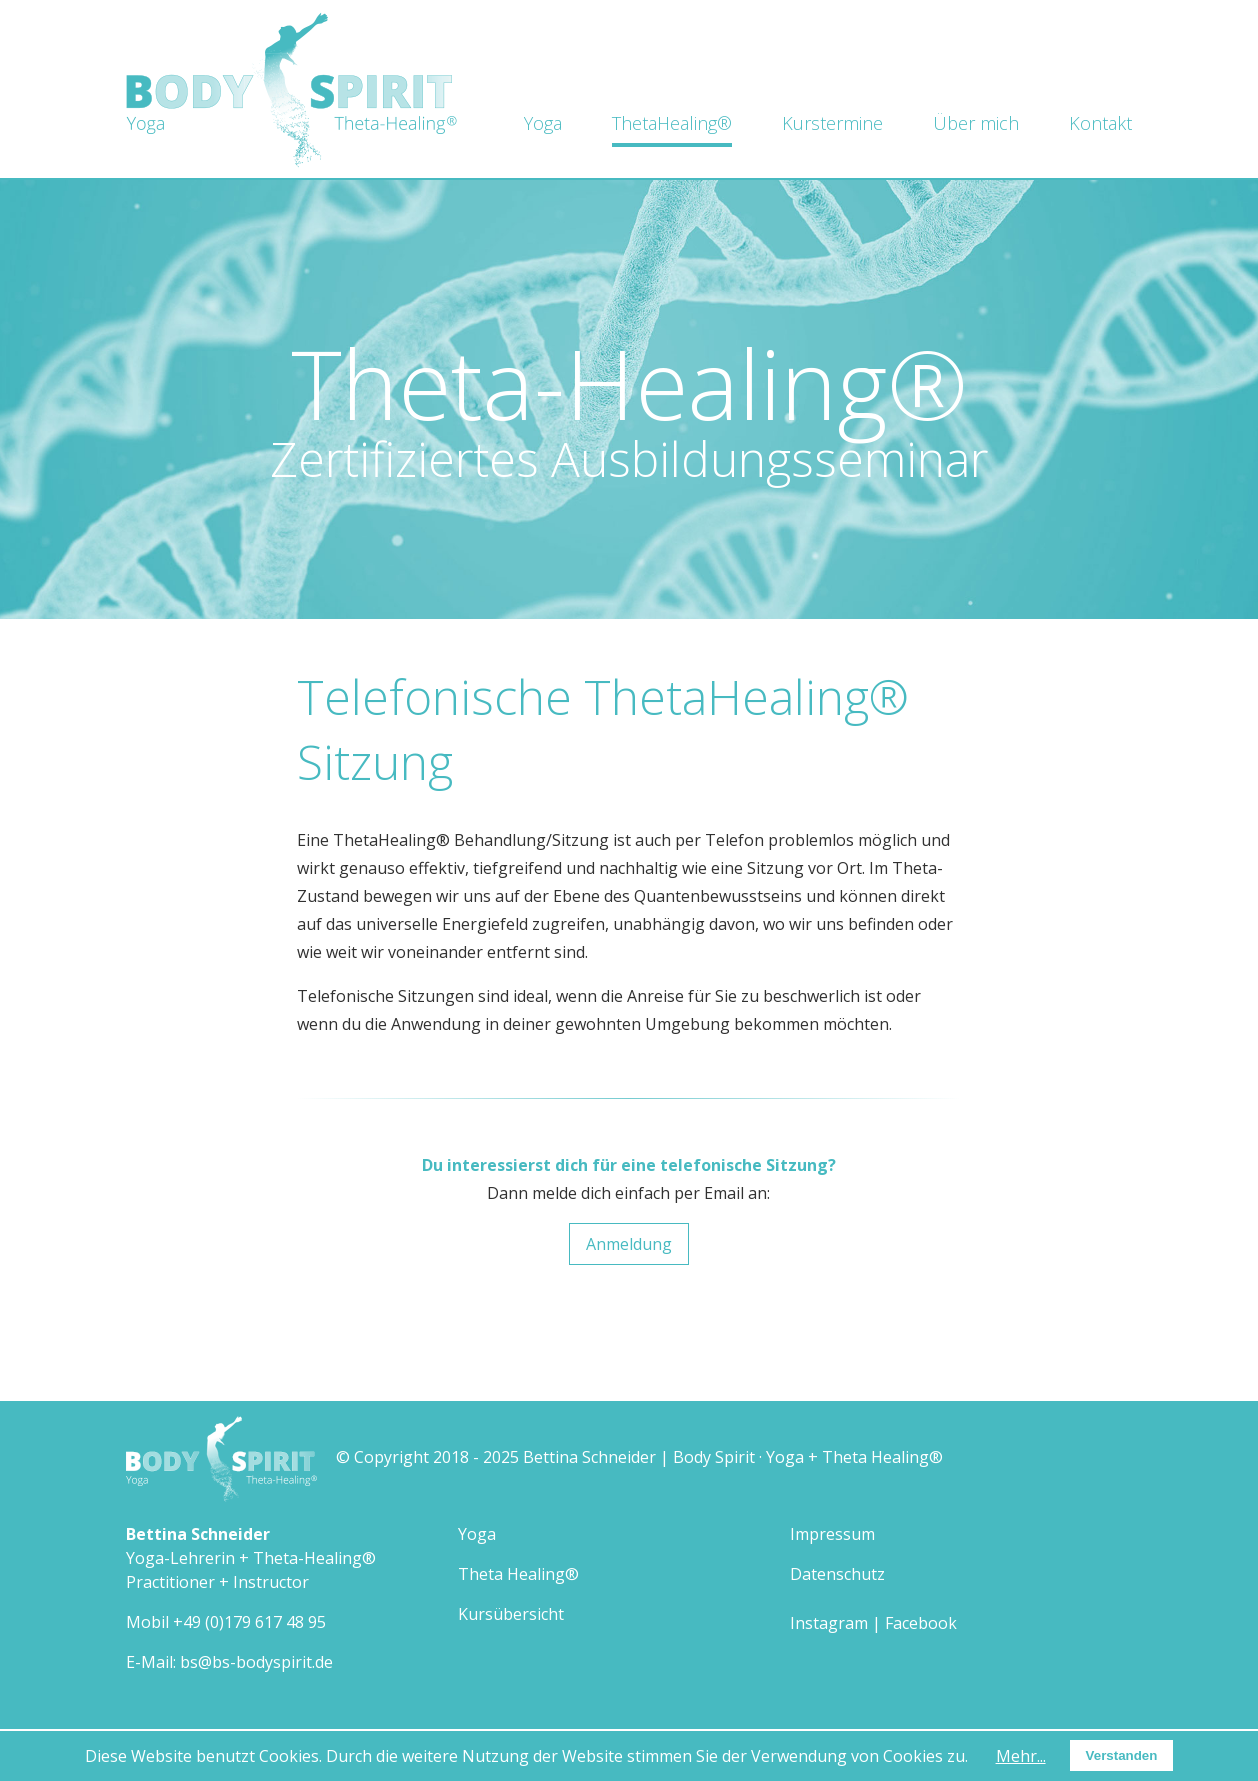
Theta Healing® (518, 1574)
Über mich (976, 123)
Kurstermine (832, 123)
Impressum (832, 1534)
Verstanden (1122, 1755)
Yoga (543, 123)
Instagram (829, 1623)
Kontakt (1100, 123)
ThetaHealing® (672, 123)
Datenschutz (837, 1574)
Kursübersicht (511, 1614)
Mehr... (1021, 1756)
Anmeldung (629, 1244)
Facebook (921, 1623)
